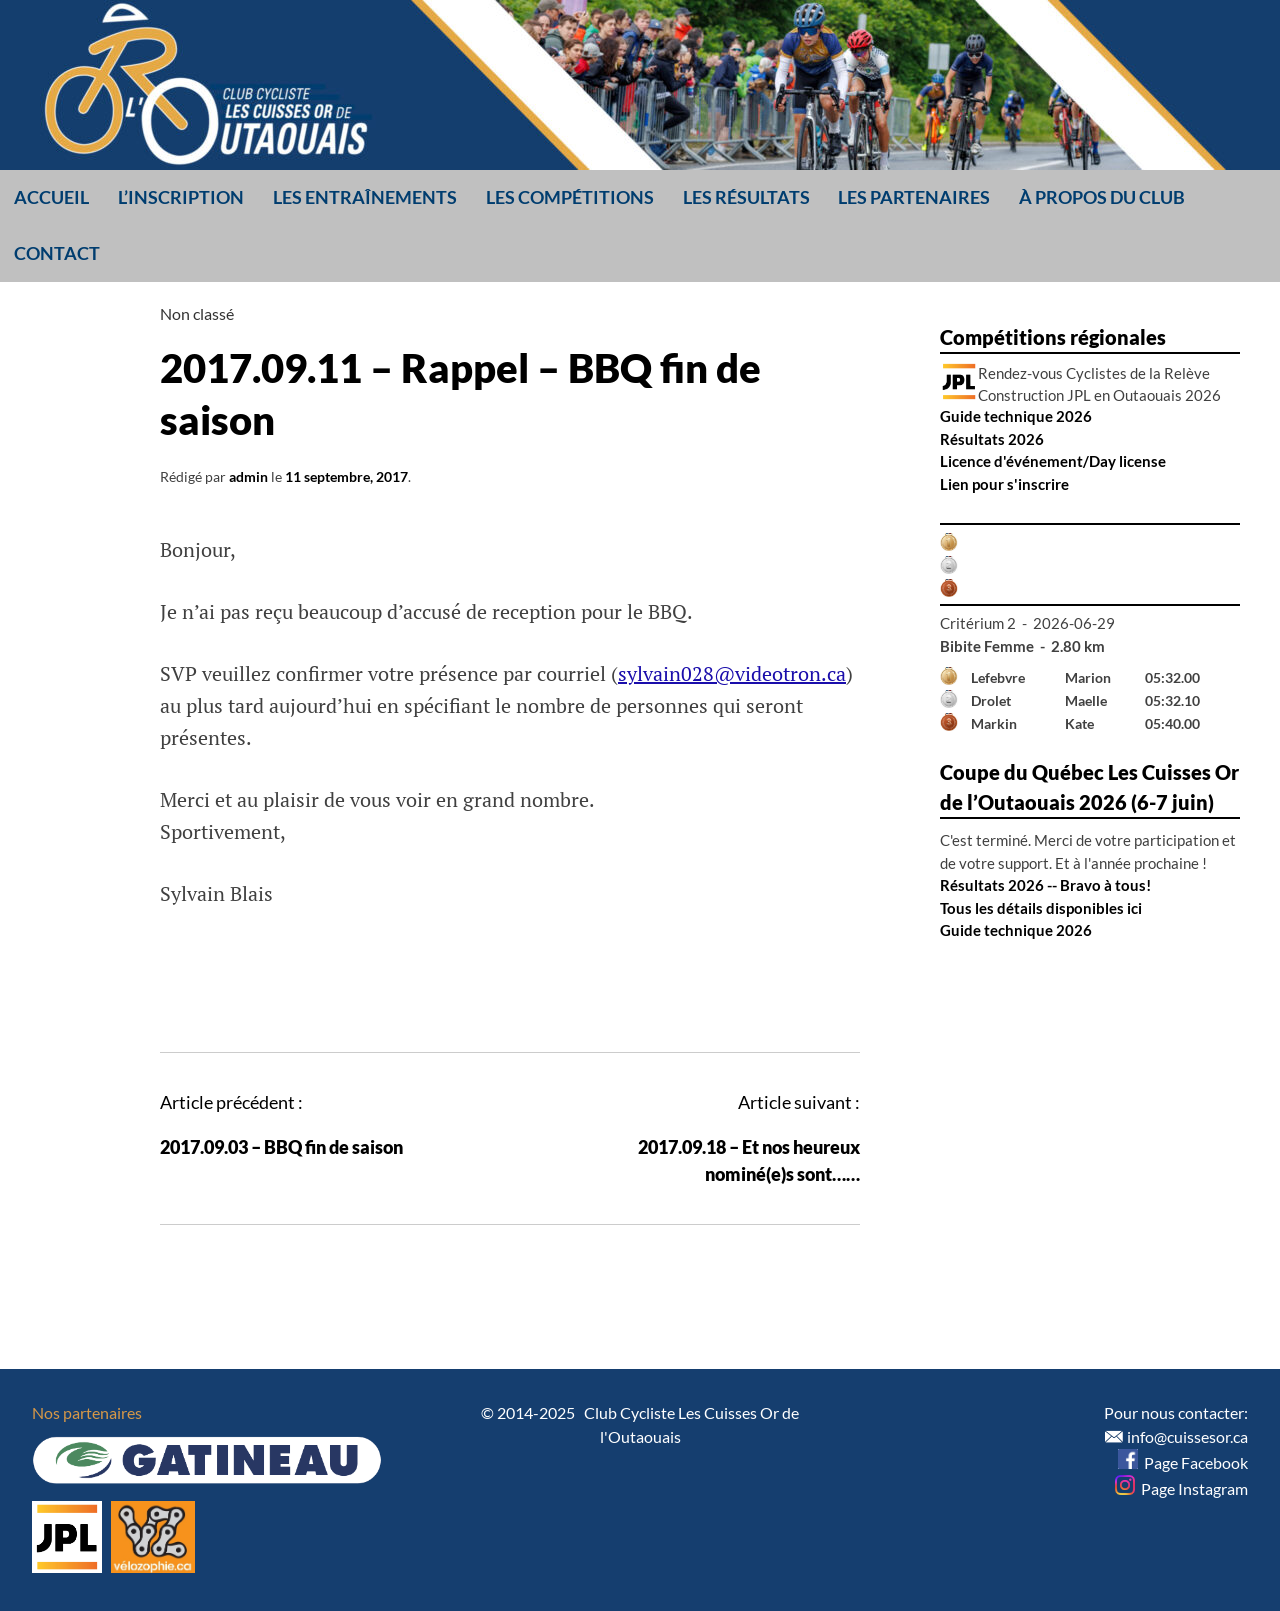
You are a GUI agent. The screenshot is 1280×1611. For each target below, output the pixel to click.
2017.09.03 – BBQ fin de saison (281, 1147)
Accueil (51, 197)
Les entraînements (365, 197)
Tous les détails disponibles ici (1041, 908)
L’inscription (181, 197)
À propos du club (1102, 197)
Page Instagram (1181, 1488)
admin (248, 476)
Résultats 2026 (992, 439)
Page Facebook (1183, 1462)
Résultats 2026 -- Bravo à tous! (1045, 885)
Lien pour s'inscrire (1004, 484)
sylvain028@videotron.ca (732, 673)
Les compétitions (570, 197)
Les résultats (746, 197)
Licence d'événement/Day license (1053, 461)
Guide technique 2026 (1016, 416)
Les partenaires (914, 197)
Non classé (197, 313)
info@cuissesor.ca (1187, 1436)
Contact (57, 253)
